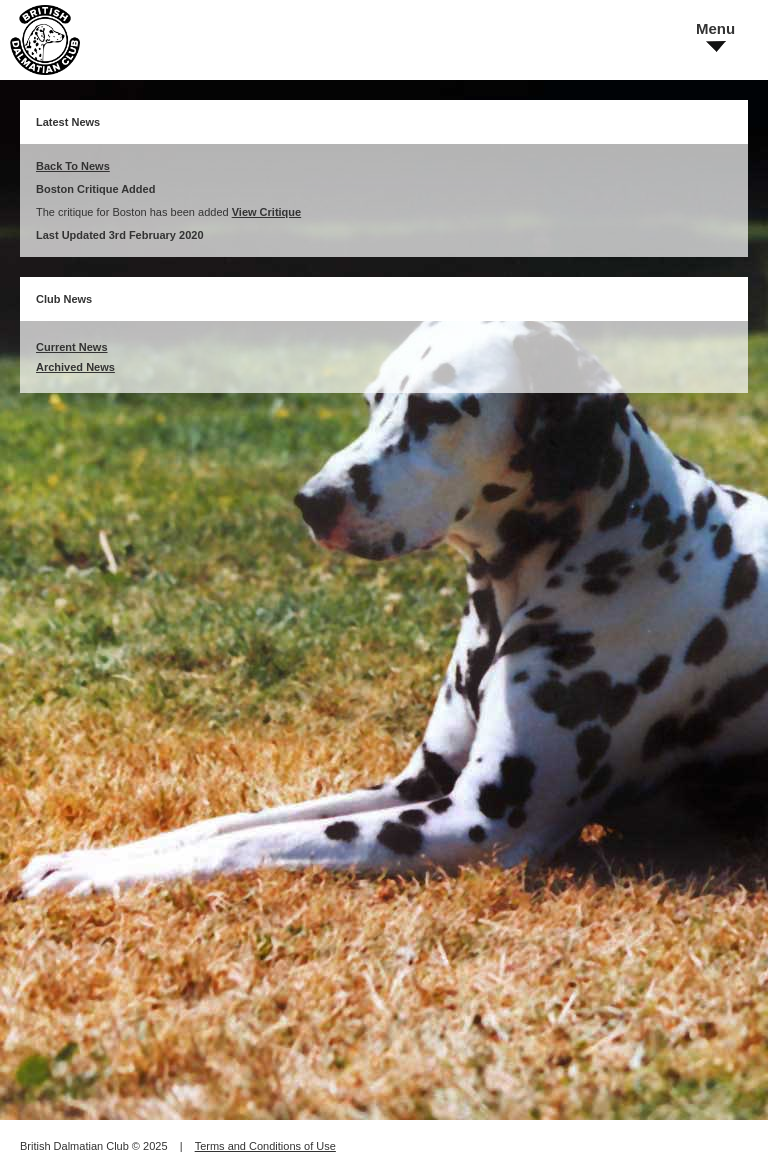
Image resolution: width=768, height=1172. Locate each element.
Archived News (75, 367)
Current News (72, 347)
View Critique (266, 212)
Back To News (73, 166)
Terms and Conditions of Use (265, 1146)
